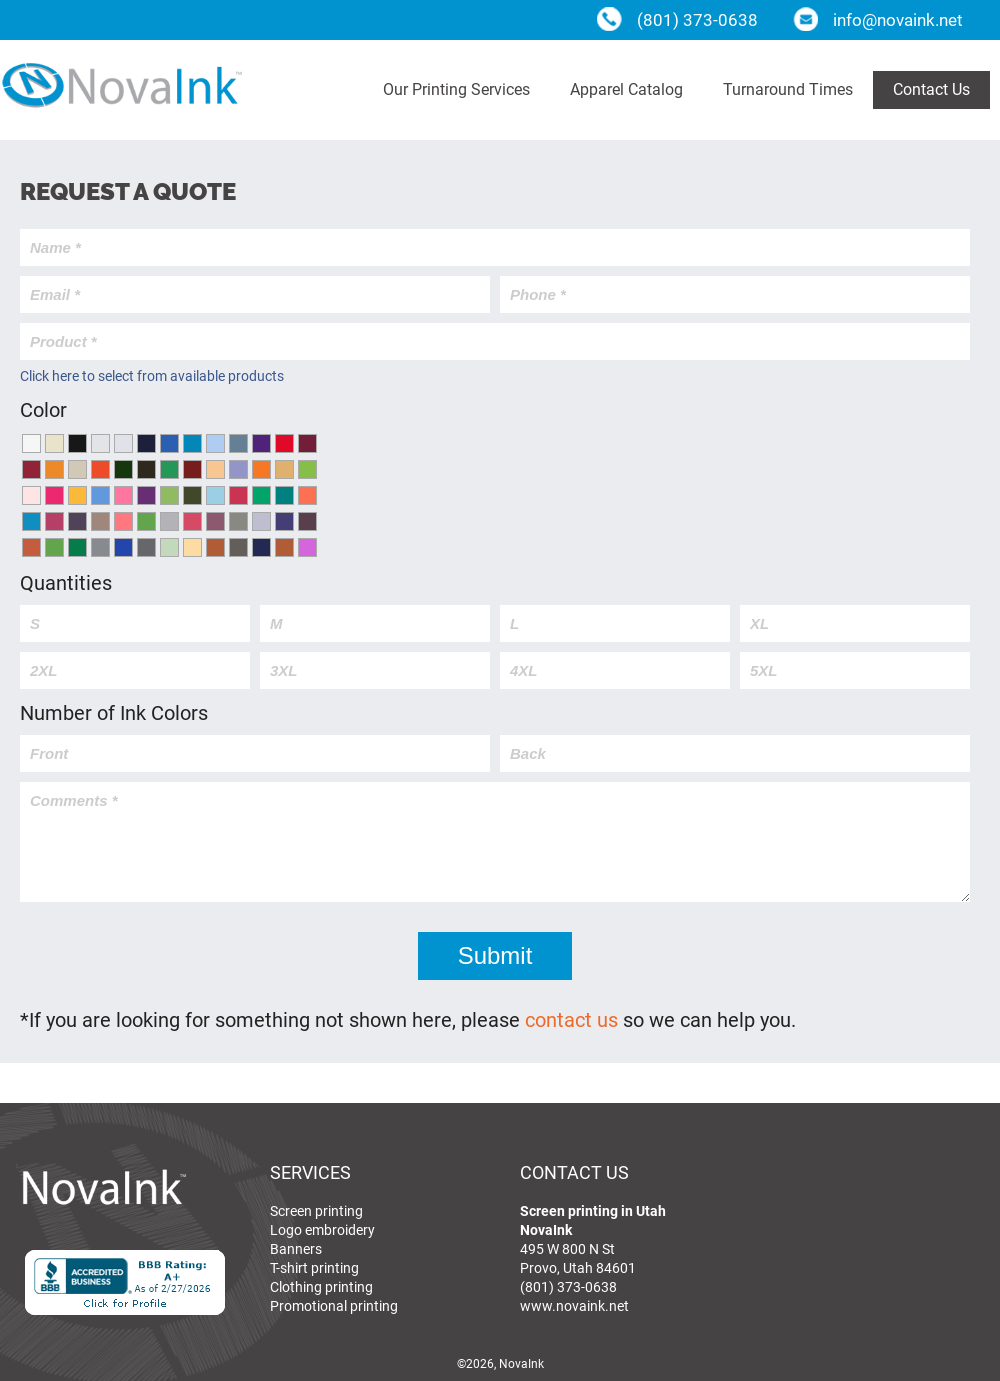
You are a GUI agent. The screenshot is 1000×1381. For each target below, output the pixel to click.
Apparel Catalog (626, 88)
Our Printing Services (456, 88)
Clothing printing (321, 1286)
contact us (571, 1019)
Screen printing (316, 1210)
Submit (495, 955)
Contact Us (931, 88)
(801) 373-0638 (568, 1286)
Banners (296, 1248)
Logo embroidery (322, 1229)
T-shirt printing (314, 1267)
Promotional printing (334, 1305)
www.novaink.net (574, 1305)
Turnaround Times (788, 88)
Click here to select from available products (152, 375)
